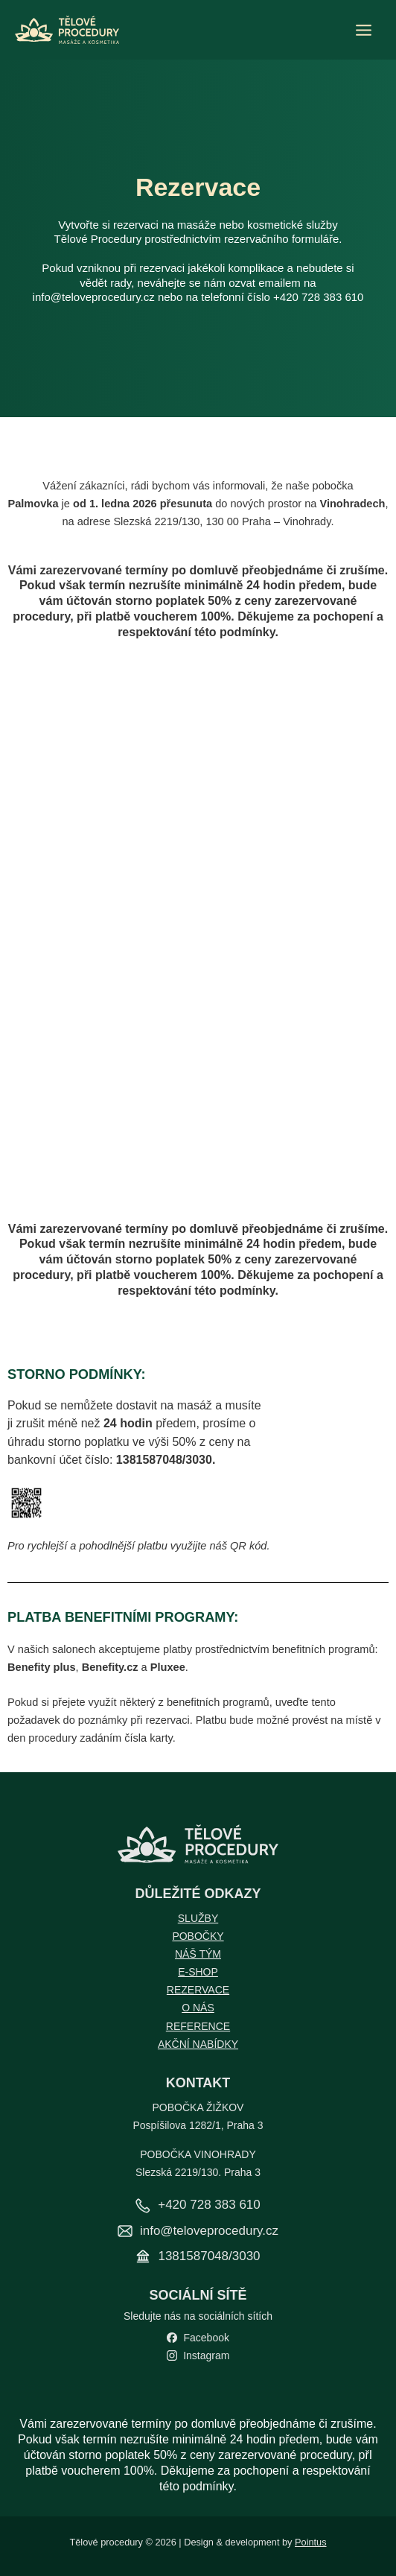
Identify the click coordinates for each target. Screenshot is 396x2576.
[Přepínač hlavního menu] (363, 30)
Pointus (311, 2542)
